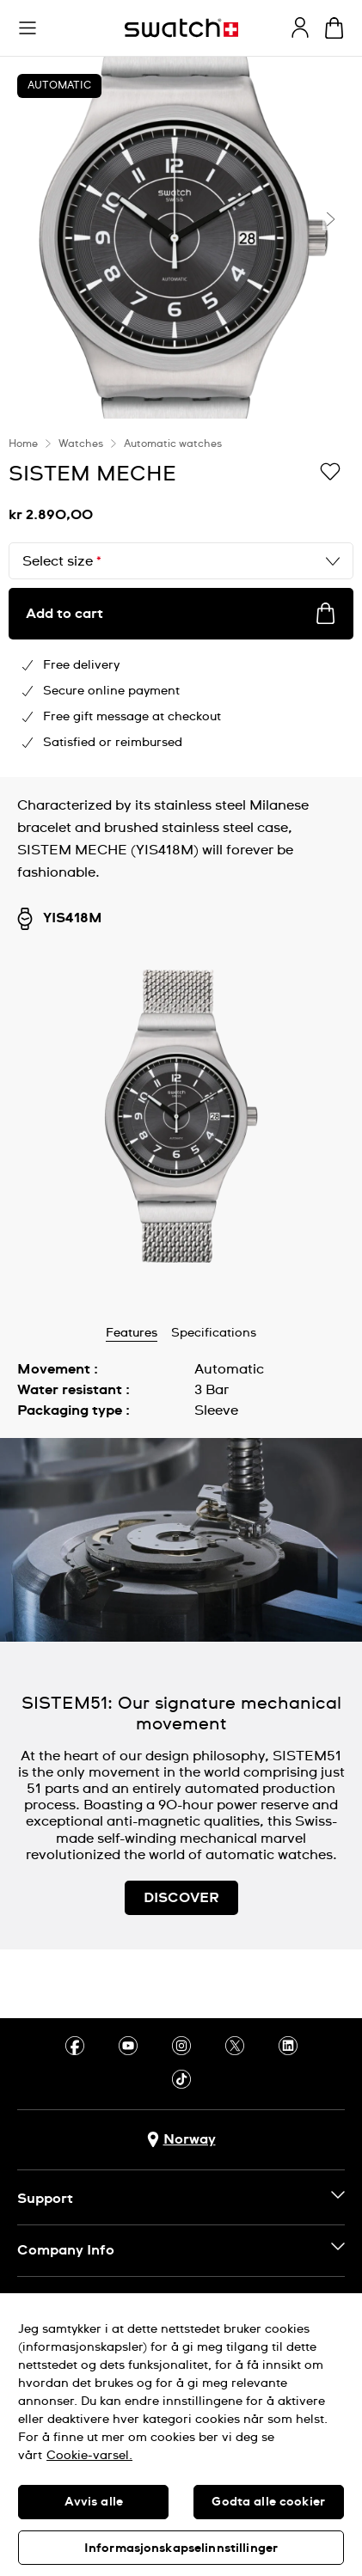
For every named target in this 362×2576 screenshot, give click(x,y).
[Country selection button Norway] (181, 2139)
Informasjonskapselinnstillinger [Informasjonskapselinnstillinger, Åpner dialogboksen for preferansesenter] (181, 2548)
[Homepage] (181, 28)
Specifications (213, 1333)
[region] (181, 598)
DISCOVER (181, 1898)
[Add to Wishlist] (330, 472)
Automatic (59, 86)
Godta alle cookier (268, 2502)
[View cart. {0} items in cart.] (334, 28)
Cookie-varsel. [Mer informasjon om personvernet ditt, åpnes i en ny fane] (89, 2456)
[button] (27, 28)
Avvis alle (93, 2502)
